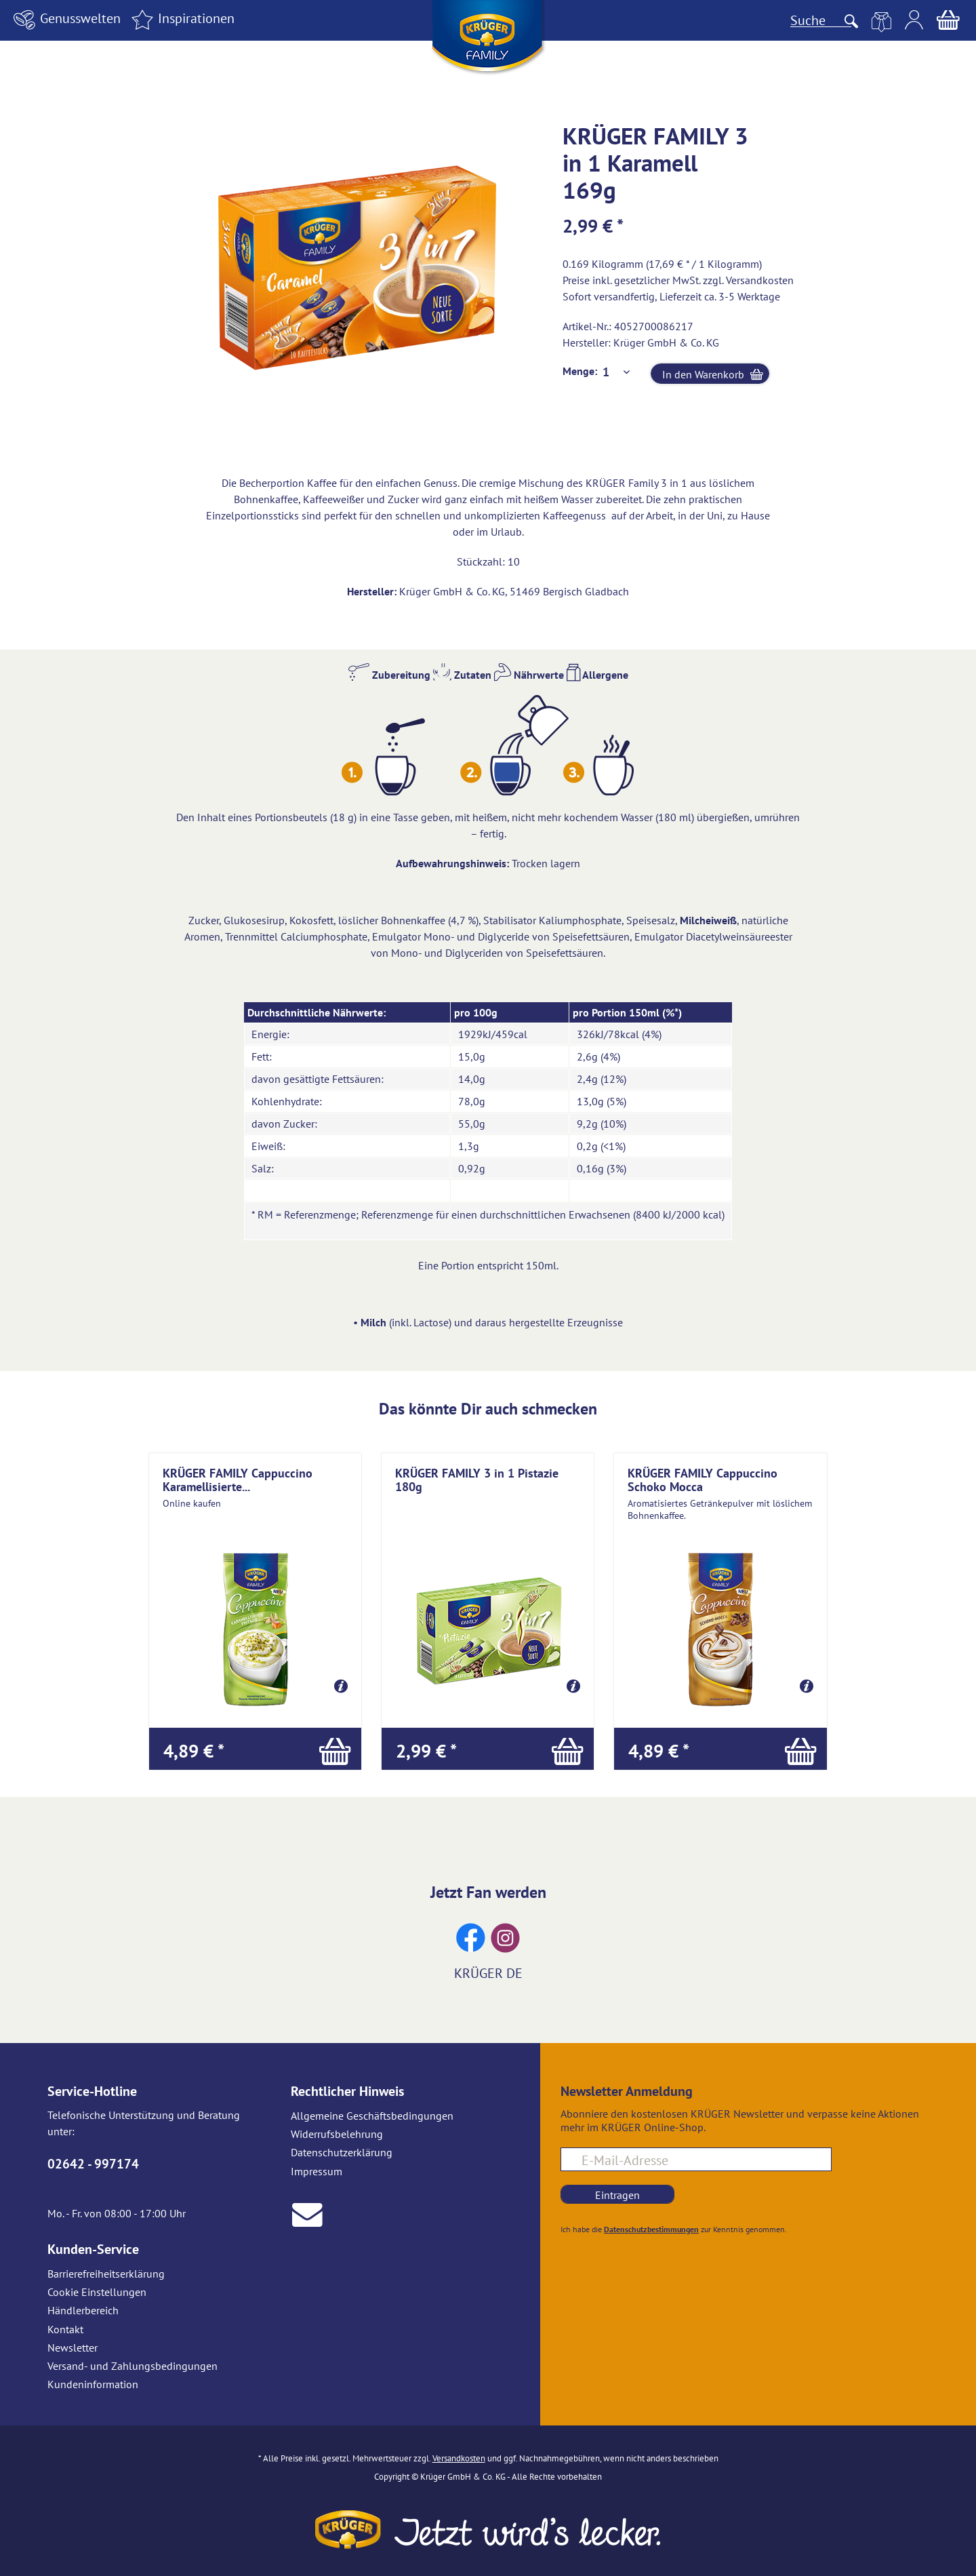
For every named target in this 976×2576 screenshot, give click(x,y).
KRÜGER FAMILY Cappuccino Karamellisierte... (237, 1479)
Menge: (580, 371)
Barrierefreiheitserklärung (106, 2273)
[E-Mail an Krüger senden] (307, 2212)
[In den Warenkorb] (255, 1748)
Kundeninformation (92, 2384)
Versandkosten (760, 280)
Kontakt (65, 2329)
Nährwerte (529, 674)
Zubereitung (389, 674)
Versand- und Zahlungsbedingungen (132, 2366)
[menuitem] (65, 19)
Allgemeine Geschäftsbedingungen (372, 2115)
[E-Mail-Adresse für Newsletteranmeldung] (696, 2159)
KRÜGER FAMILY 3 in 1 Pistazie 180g (476, 1479)
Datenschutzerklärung (341, 2152)
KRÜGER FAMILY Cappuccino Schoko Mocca (702, 1479)
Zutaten (462, 674)
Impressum (316, 2171)
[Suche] (820, 20)
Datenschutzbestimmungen (651, 2229)
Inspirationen (181, 18)
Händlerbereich (83, 2310)
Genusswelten (65, 18)
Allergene (597, 674)
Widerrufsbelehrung (337, 2134)
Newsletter (72, 2347)
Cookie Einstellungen (96, 2292)
